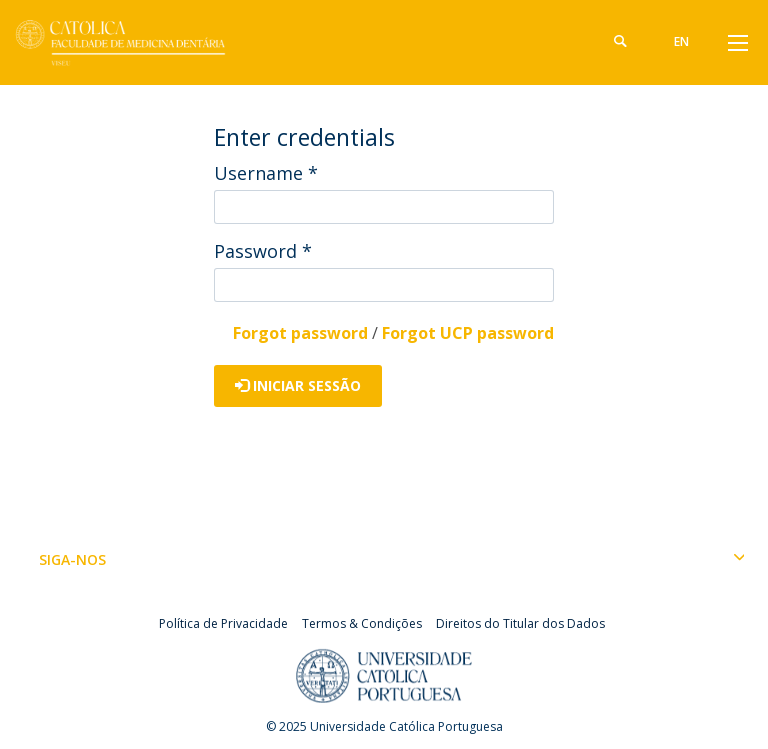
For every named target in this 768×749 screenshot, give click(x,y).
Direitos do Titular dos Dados (520, 623)
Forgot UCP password (468, 333)
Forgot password (300, 333)
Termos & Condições (362, 623)
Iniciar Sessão (298, 385)
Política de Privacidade (223, 623)
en (681, 41)
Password (263, 251)
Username (266, 173)
